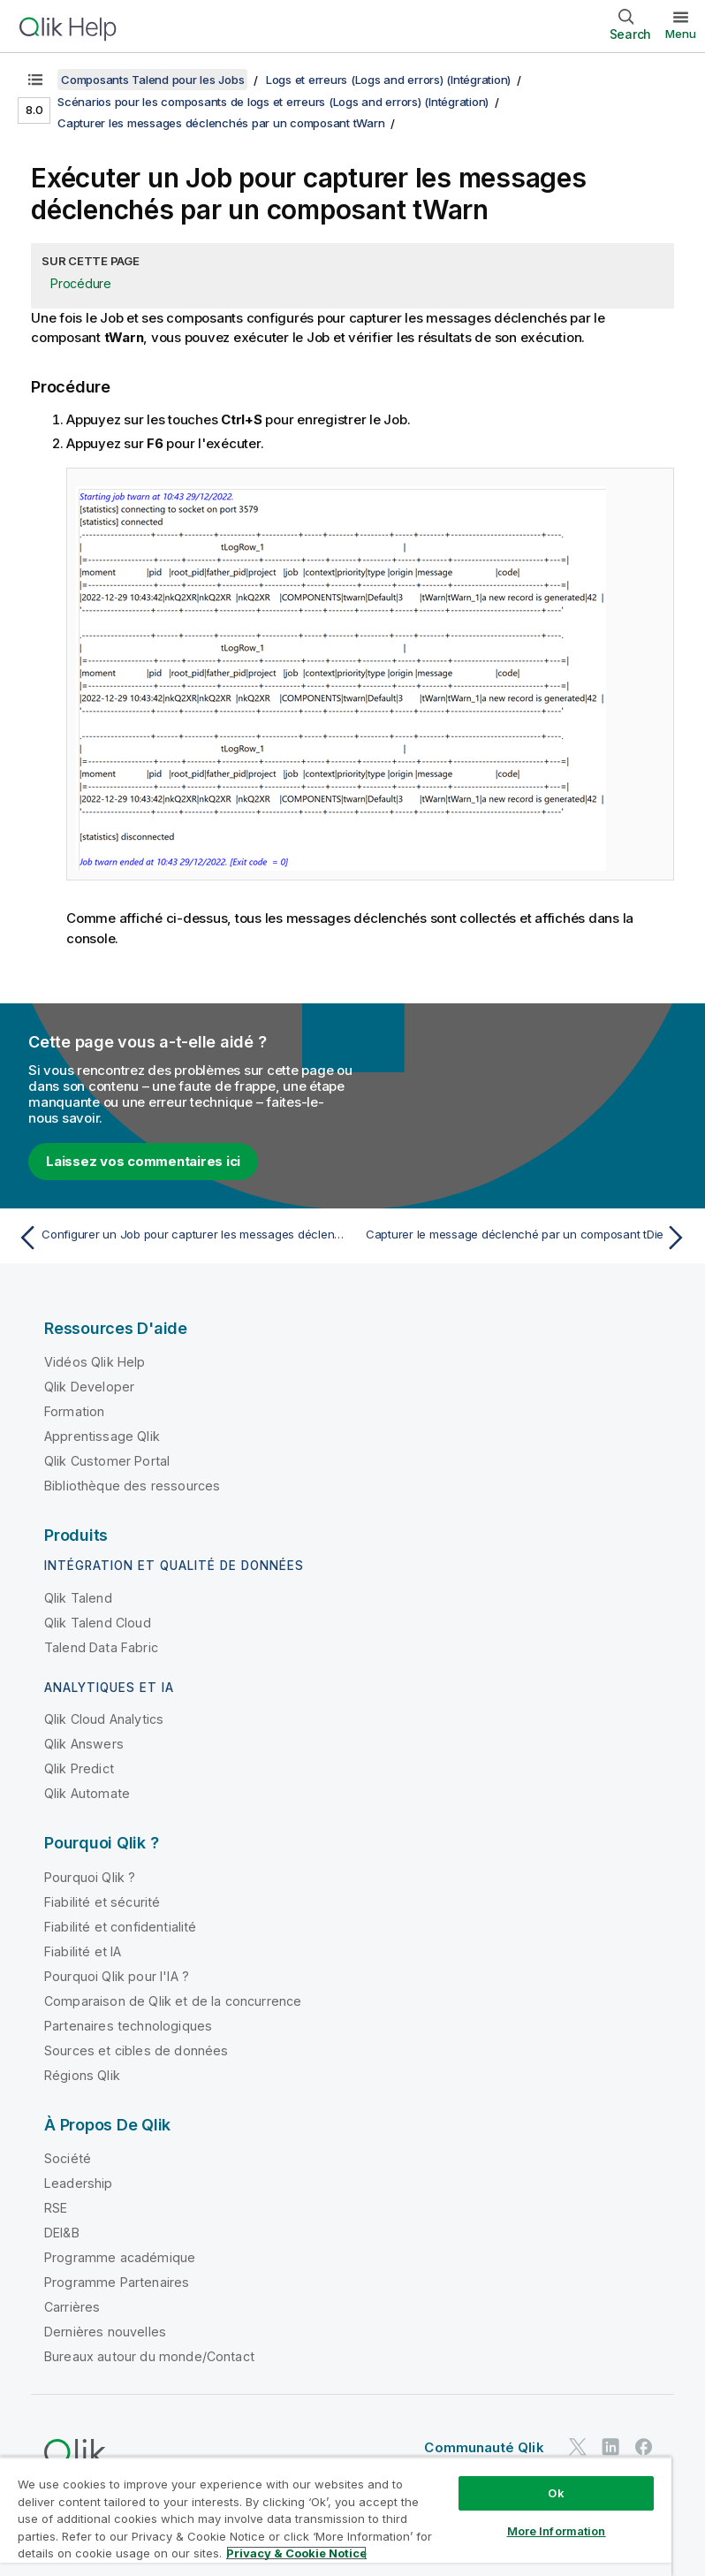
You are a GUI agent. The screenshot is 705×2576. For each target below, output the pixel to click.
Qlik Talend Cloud (97, 1622)
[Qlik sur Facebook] (644, 2446)
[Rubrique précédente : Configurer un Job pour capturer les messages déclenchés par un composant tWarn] (179, 1237)
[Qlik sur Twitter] (578, 2446)
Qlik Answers (84, 1743)
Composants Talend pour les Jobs (152, 79)
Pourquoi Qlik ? (89, 1877)
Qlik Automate (87, 1793)
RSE (55, 2207)
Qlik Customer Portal (107, 1460)
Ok (556, 2493)
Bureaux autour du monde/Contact (149, 2356)
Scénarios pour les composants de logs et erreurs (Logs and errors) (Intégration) (273, 102)
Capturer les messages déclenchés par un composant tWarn (220, 123)
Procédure (80, 283)
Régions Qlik (82, 2075)
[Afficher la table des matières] (35, 79)
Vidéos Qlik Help (95, 1361)
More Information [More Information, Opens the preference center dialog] (556, 2531)
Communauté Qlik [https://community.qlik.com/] (483, 2447)
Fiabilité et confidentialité (120, 1926)
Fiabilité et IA (82, 1951)
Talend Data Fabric (101, 1647)
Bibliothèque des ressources (132, 1485)
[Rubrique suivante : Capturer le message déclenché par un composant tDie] (526, 1237)
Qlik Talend (78, 1597)
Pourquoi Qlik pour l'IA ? (116, 1976)
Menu (680, 34)
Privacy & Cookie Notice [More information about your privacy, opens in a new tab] (296, 2553)
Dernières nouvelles (105, 2331)
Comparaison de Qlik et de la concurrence (172, 2000)
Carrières (72, 2306)
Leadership (78, 2183)
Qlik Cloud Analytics (103, 1718)
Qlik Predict (79, 1768)
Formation (74, 1411)
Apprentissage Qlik (102, 1436)
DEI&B (62, 2232)
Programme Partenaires (116, 2282)
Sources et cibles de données (136, 2050)
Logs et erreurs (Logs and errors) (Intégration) (388, 79)
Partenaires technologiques (128, 2025)
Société (67, 2158)
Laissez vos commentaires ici (143, 1161)
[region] (335, 2516)
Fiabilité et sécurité (102, 1901)
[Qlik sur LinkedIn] (610, 2446)
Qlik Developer (89, 1386)
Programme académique (119, 2257)
